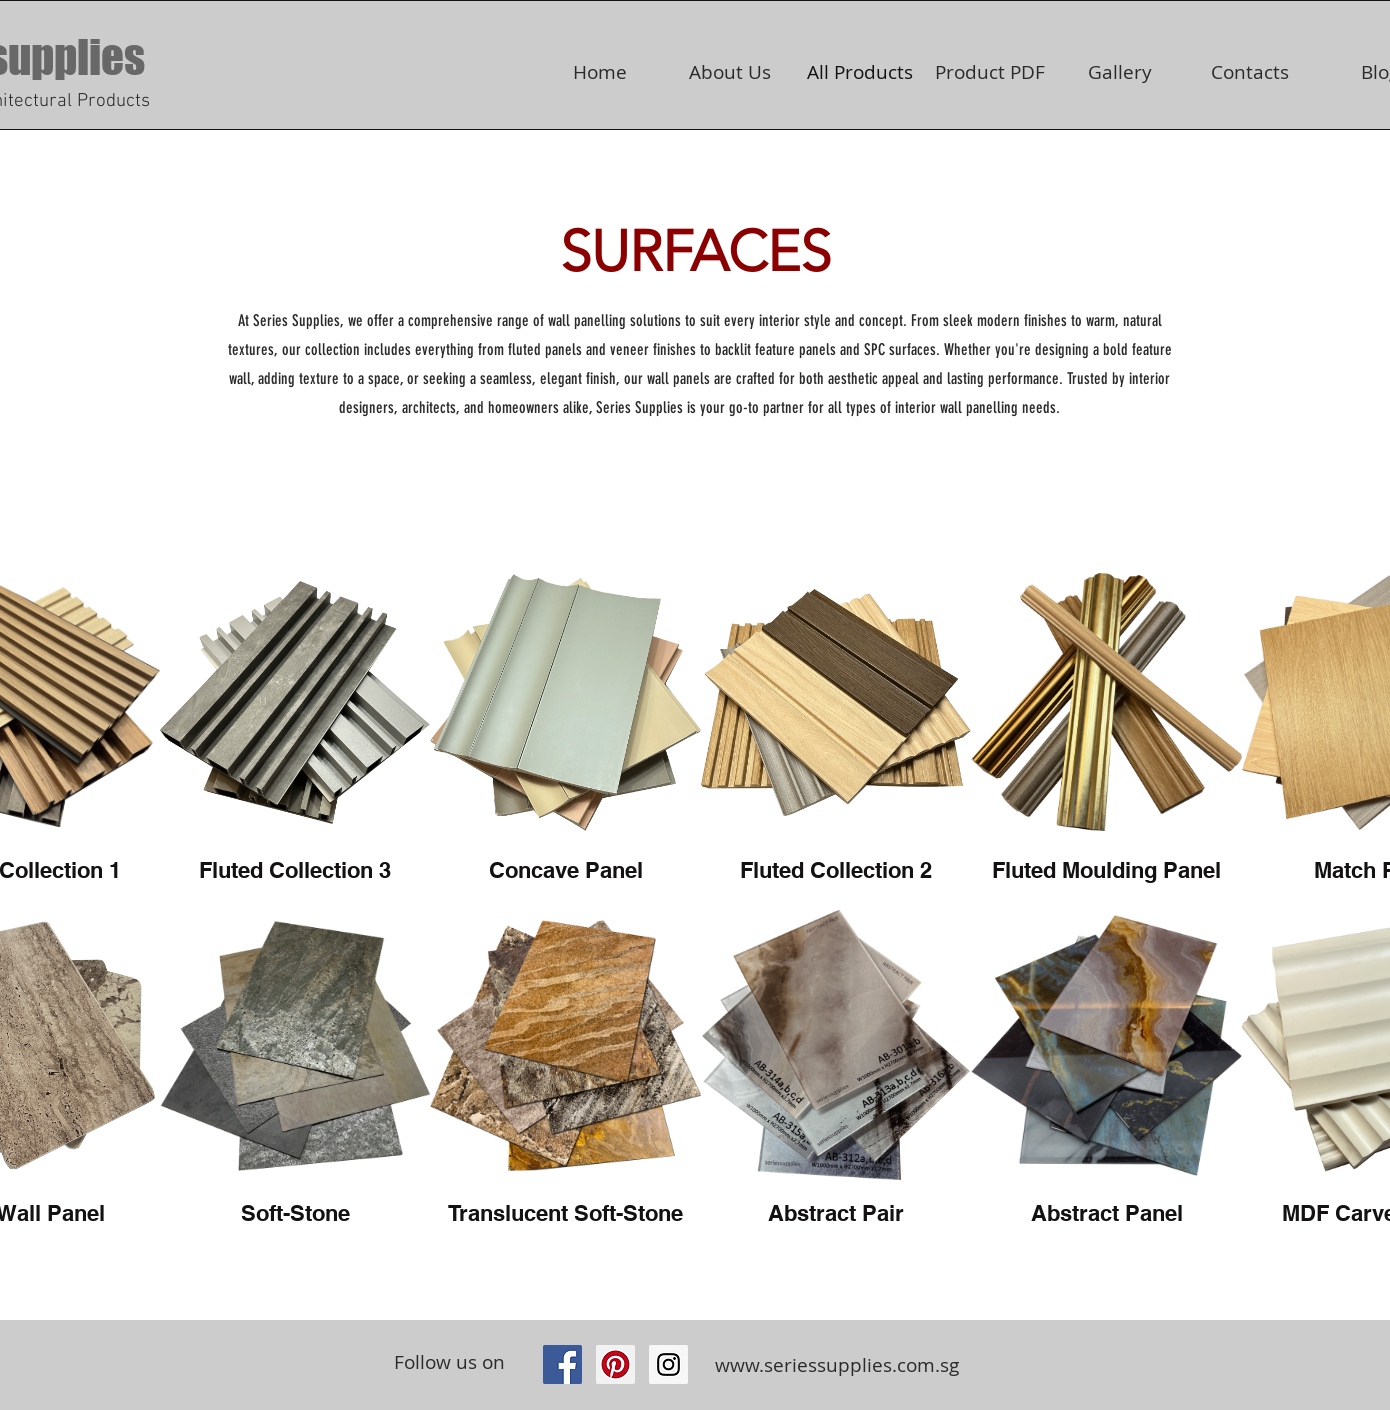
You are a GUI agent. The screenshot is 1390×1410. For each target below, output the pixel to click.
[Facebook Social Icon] (562, 1364)
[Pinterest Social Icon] (615, 1364)
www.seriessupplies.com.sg (837, 1365)
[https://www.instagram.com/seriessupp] (668, 1364)
